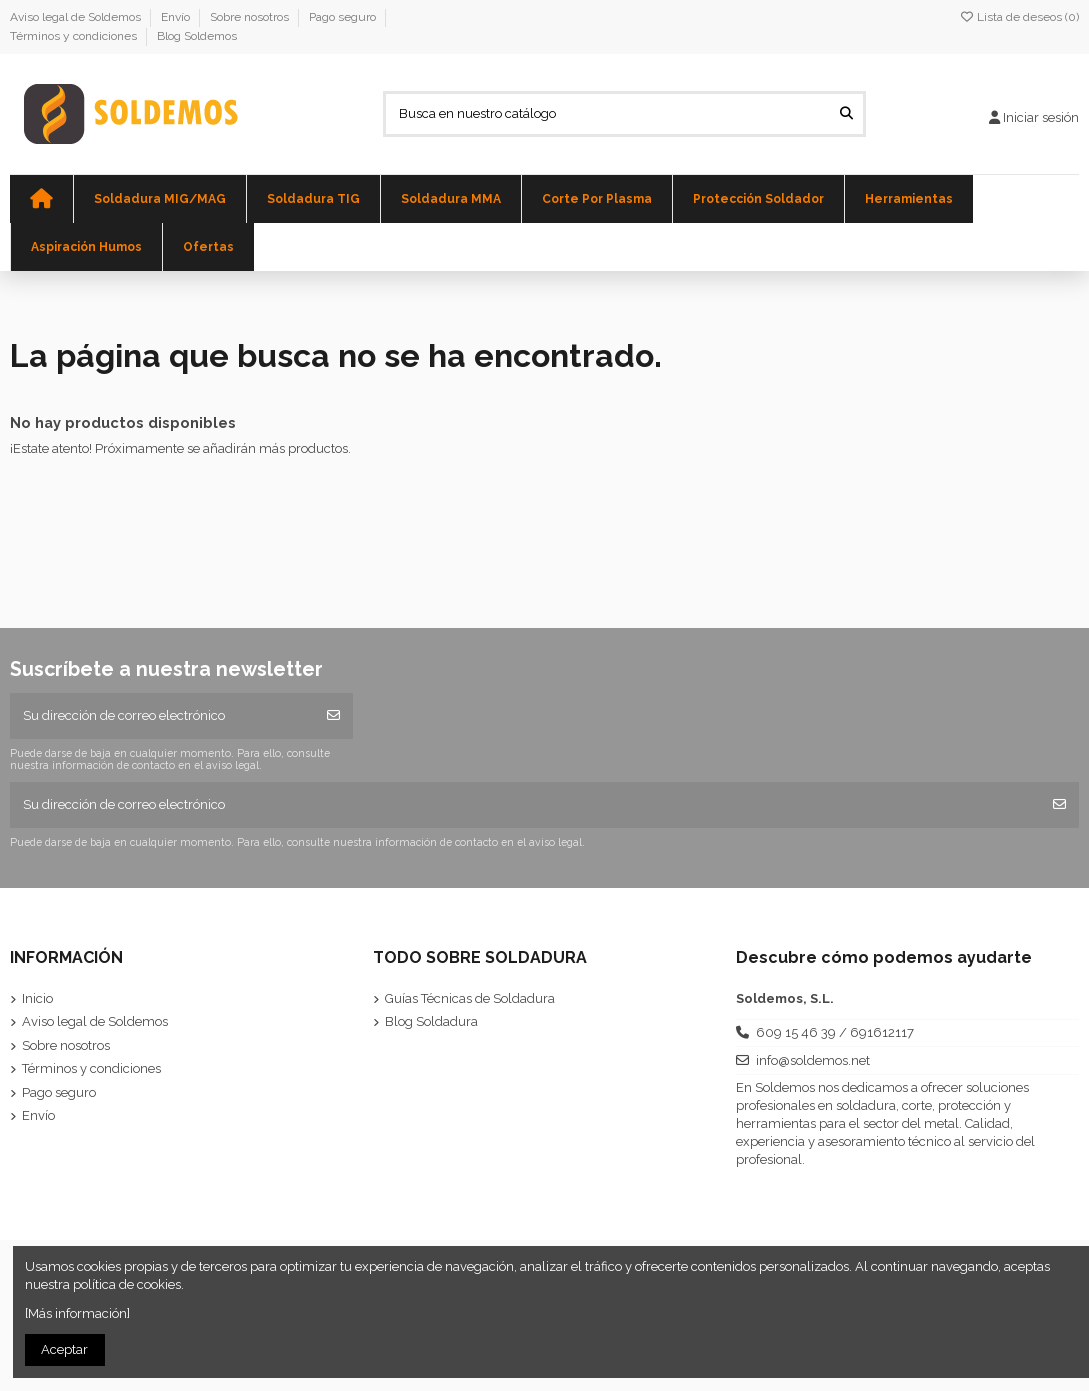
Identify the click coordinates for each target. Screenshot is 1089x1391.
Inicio (37, 998)
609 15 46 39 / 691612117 (835, 1032)
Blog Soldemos (197, 36)
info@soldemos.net (813, 1060)
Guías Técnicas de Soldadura (470, 998)
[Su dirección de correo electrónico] (163, 716)
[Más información (76, 1313)
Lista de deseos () (1019, 17)
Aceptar (64, 1349)
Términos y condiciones (75, 36)
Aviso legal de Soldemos (77, 17)
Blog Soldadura (431, 1021)
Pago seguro (344, 17)
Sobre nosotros (251, 17)
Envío (177, 17)
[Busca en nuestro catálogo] (846, 114)
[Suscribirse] (333, 716)
